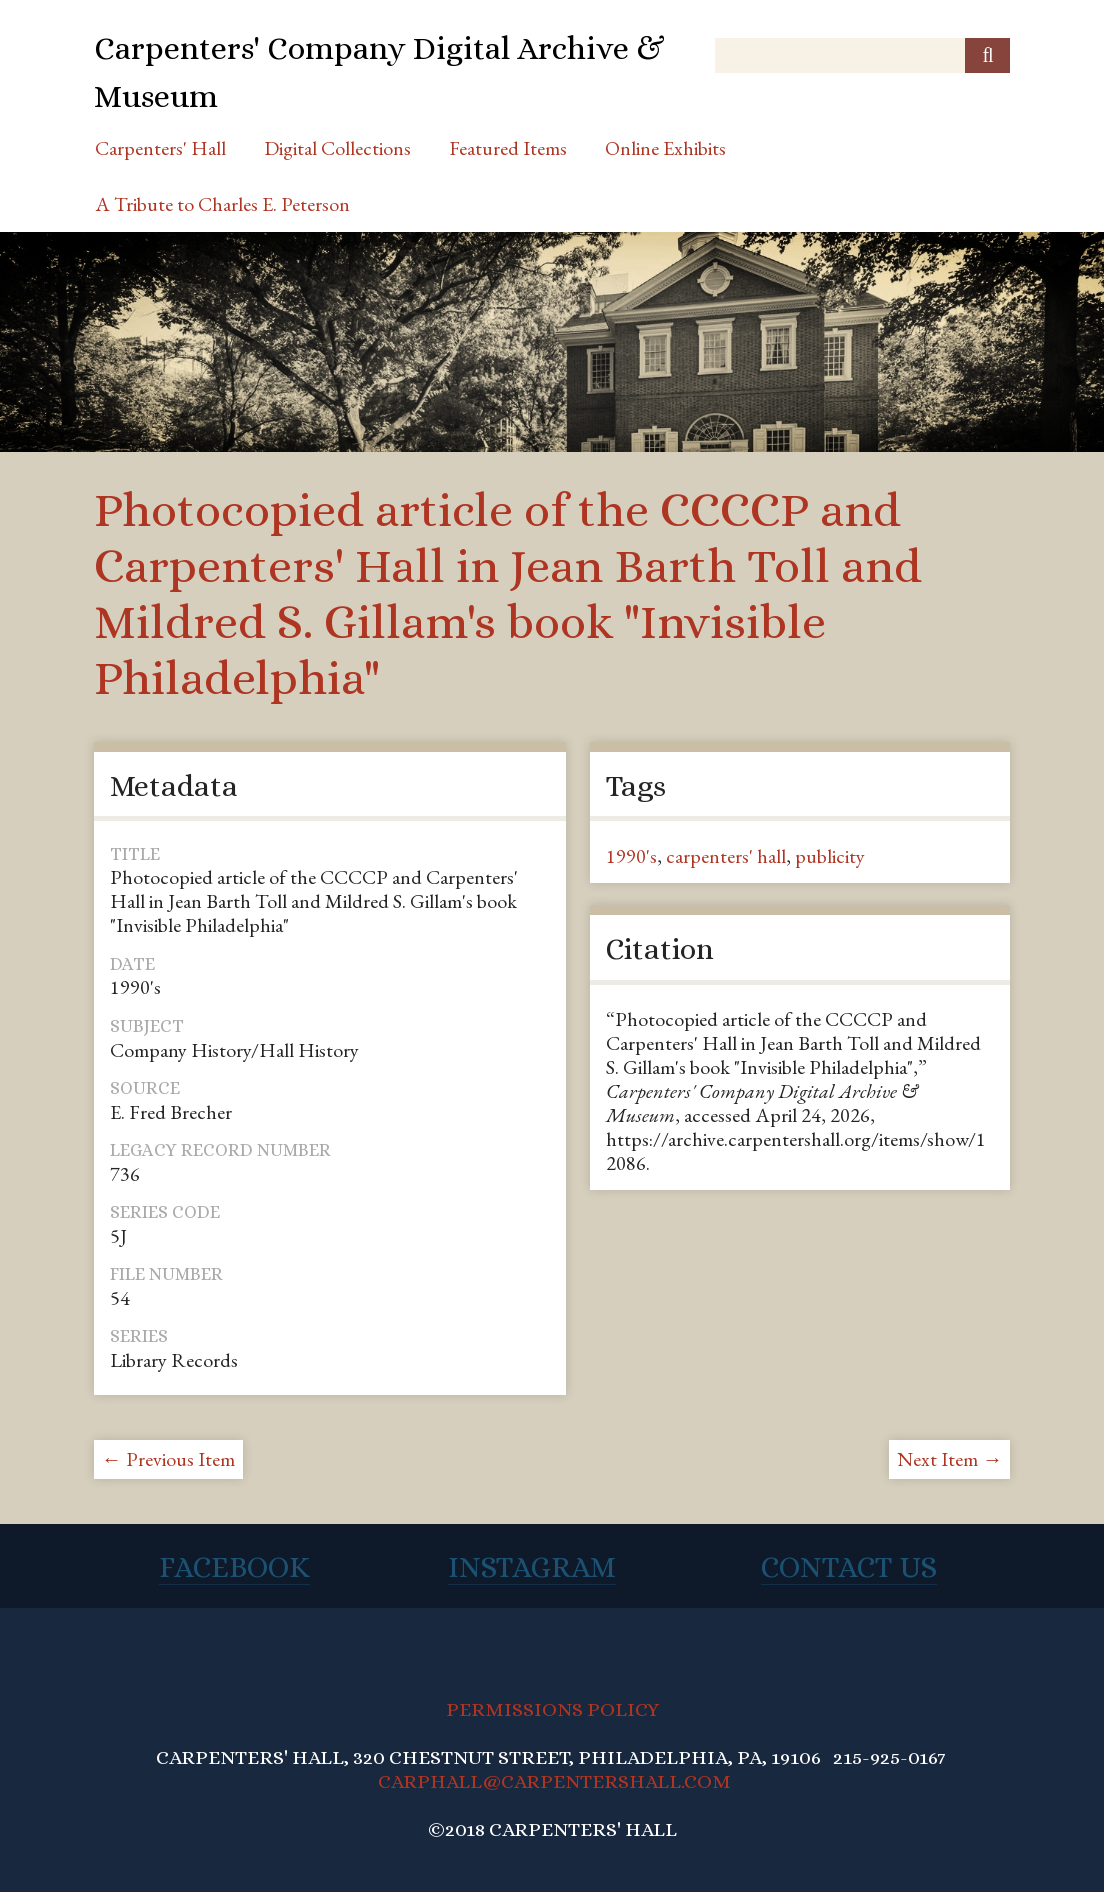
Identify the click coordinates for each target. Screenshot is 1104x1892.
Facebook (234, 1567)
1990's (631, 856)
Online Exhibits (665, 148)
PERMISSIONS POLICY (552, 1709)
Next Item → (949, 1459)
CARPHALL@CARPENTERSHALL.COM (554, 1781)
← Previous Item (168, 1459)
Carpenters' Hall (160, 148)
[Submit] (987, 55)
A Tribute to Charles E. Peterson (222, 204)
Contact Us (849, 1567)
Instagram (532, 1567)
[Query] (862, 55)
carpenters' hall (726, 856)
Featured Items (508, 148)
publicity (830, 856)
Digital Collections (337, 148)
